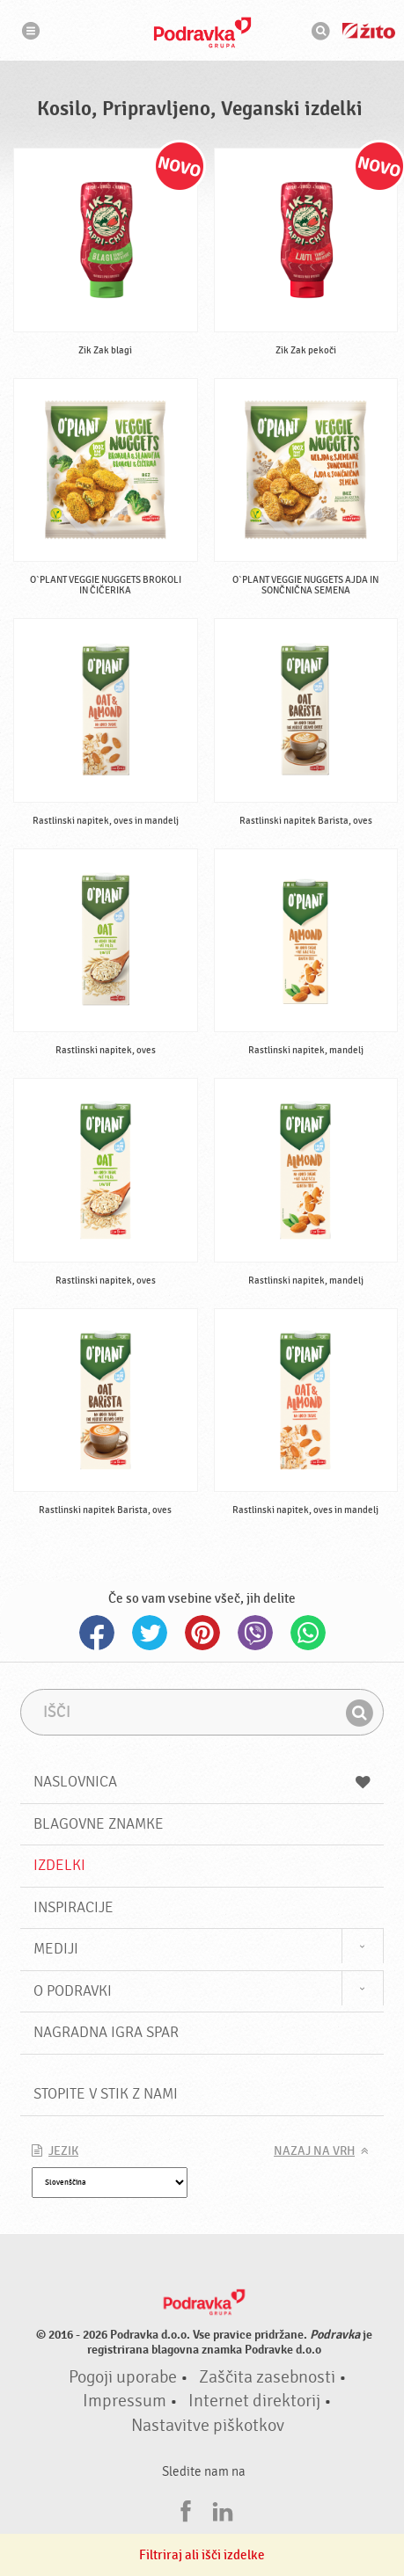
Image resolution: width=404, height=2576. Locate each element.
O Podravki (72, 1991)
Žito (368, 31)
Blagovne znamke (98, 1824)
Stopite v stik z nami (105, 2093)
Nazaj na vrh (314, 2151)
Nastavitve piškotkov (207, 2425)
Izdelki (59, 1865)
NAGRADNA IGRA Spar (106, 2032)
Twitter (149, 1632)
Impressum (124, 2401)
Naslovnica (202, 1781)
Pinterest (202, 1632)
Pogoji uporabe (123, 2377)
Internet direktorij (254, 2401)
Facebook (96, 1632)
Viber (255, 1632)
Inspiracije (73, 1907)
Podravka (202, 32)
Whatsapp (308, 1632)
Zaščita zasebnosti (267, 2377)
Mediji (55, 1948)
